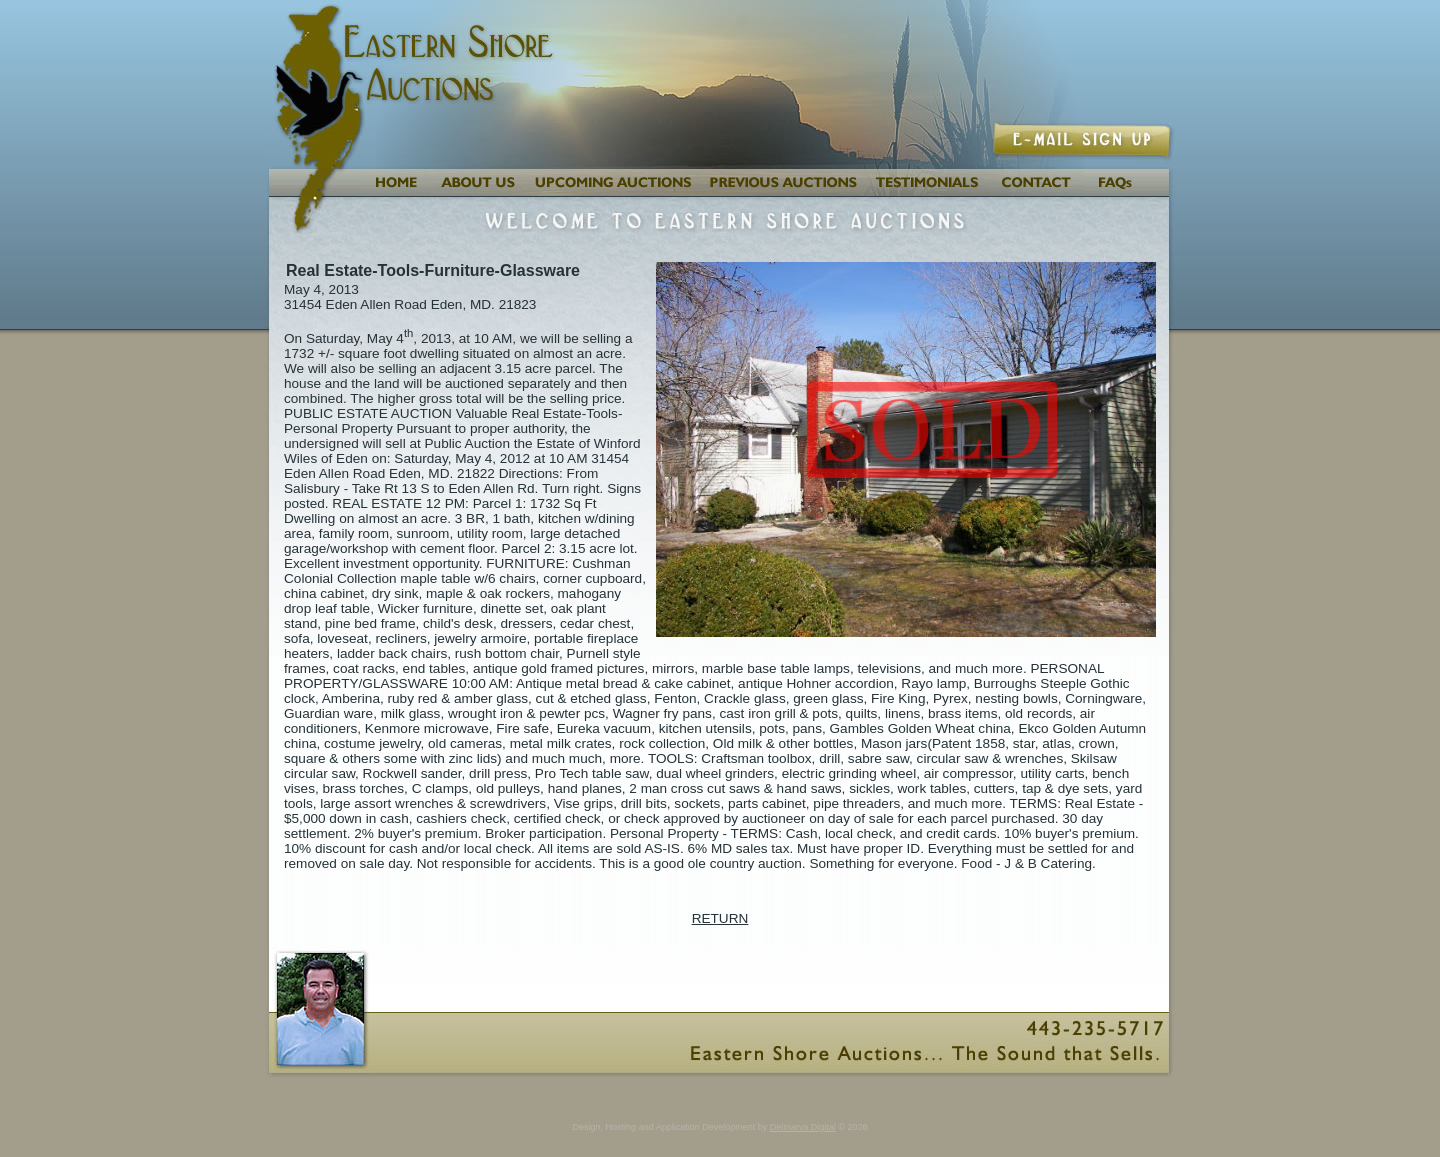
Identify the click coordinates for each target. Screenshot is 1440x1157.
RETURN (720, 918)
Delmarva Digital (803, 1127)
